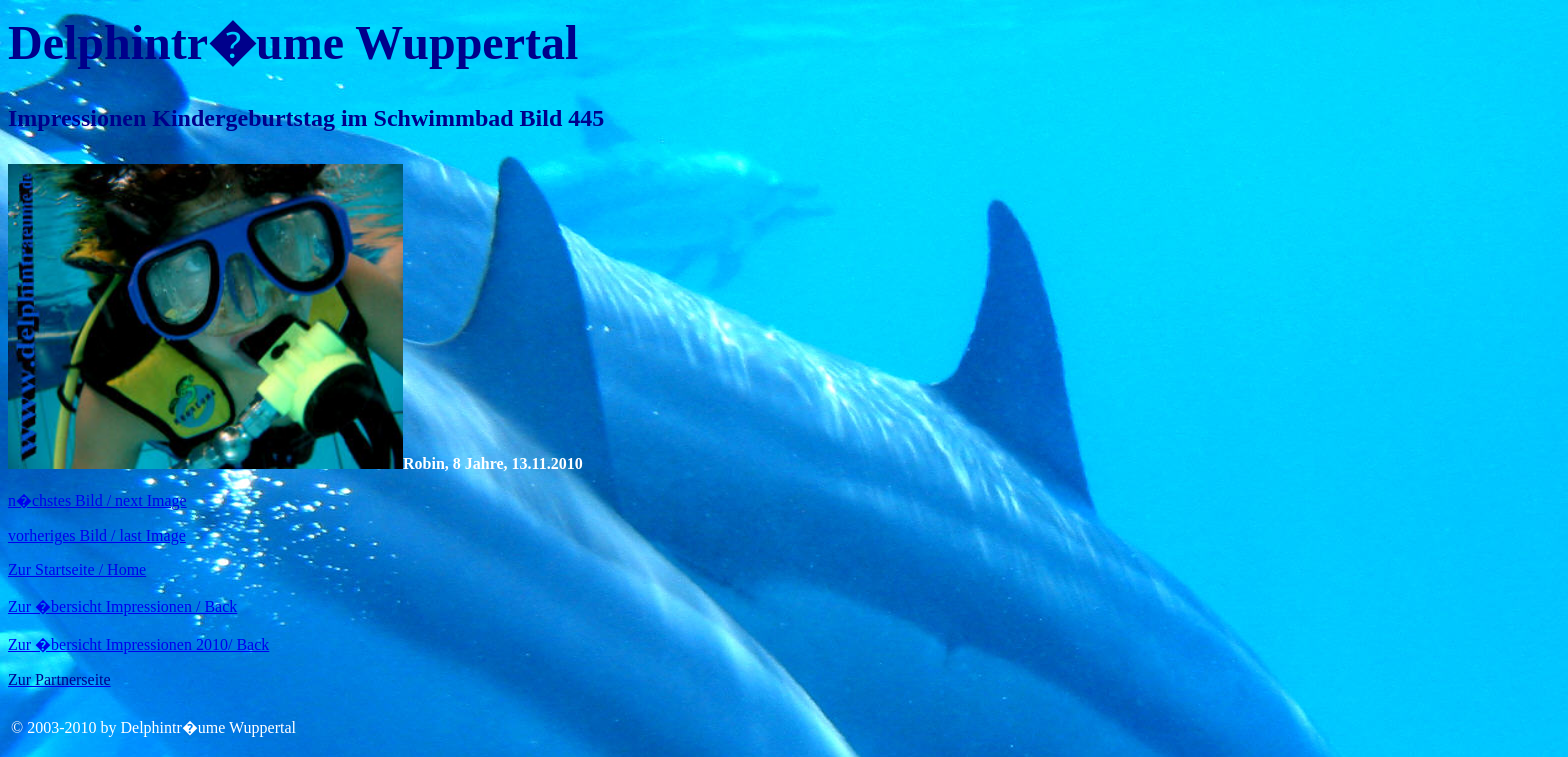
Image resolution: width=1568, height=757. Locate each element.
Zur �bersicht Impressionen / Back (122, 606)
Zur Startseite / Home (77, 569)
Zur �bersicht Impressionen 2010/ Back (138, 644)
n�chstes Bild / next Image (97, 500)
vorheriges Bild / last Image (97, 535)
